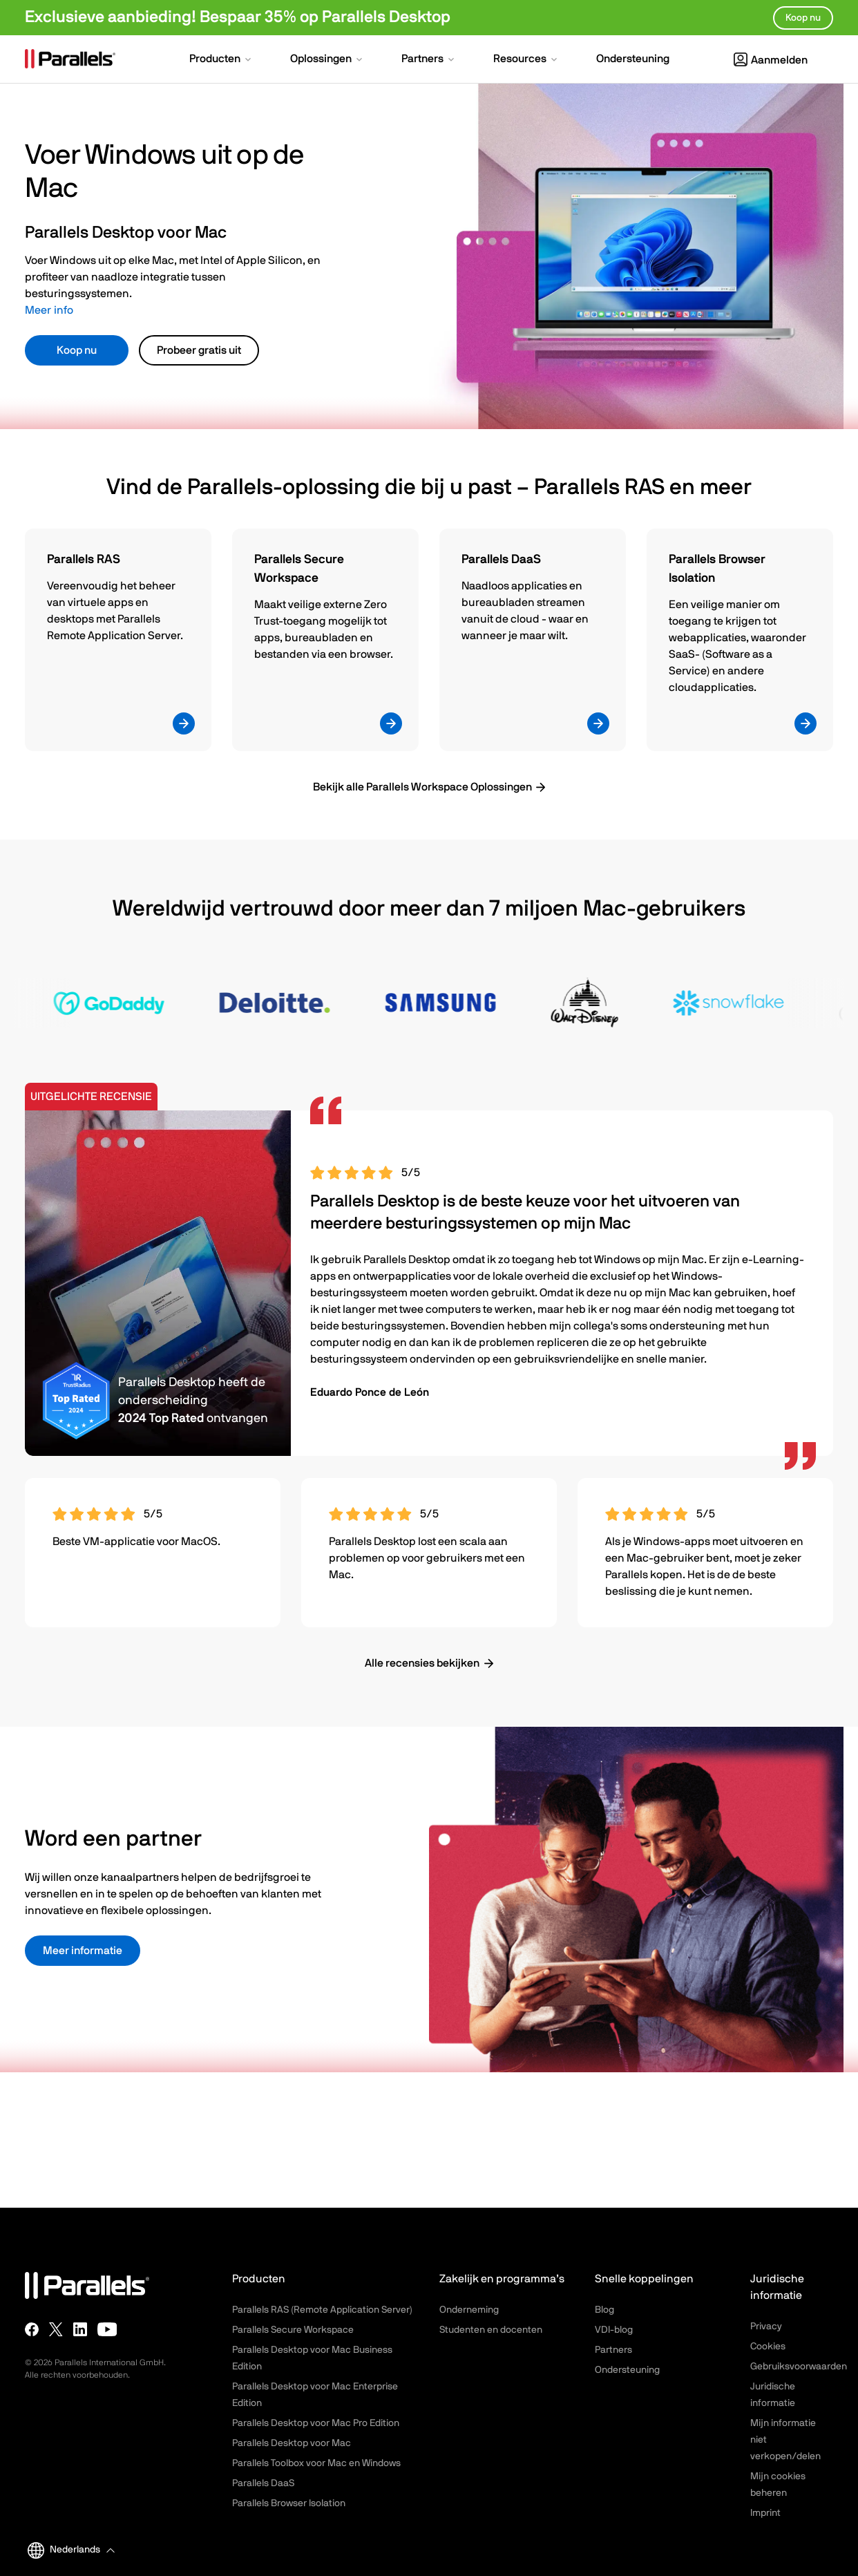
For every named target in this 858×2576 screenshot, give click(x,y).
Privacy (766, 2326)
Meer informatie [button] (82, 1950)
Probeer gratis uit (199, 350)
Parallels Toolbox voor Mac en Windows (316, 2463)
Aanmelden (771, 60)
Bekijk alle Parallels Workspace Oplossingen (422, 787)
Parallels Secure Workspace (293, 2330)
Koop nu (77, 350)
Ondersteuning (627, 2370)
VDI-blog (614, 2330)
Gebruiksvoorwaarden (798, 2366)
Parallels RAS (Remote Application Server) (322, 2310)
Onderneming (469, 2310)
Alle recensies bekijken (422, 1663)
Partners (613, 2350)
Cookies (767, 2346)
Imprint (765, 2513)
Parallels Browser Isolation (288, 2503)
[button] (221, 60)
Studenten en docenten (490, 2330)
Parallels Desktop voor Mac (291, 2443)
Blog (604, 2310)
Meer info (49, 310)
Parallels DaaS (263, 2483)
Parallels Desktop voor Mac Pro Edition (315, 2423)
